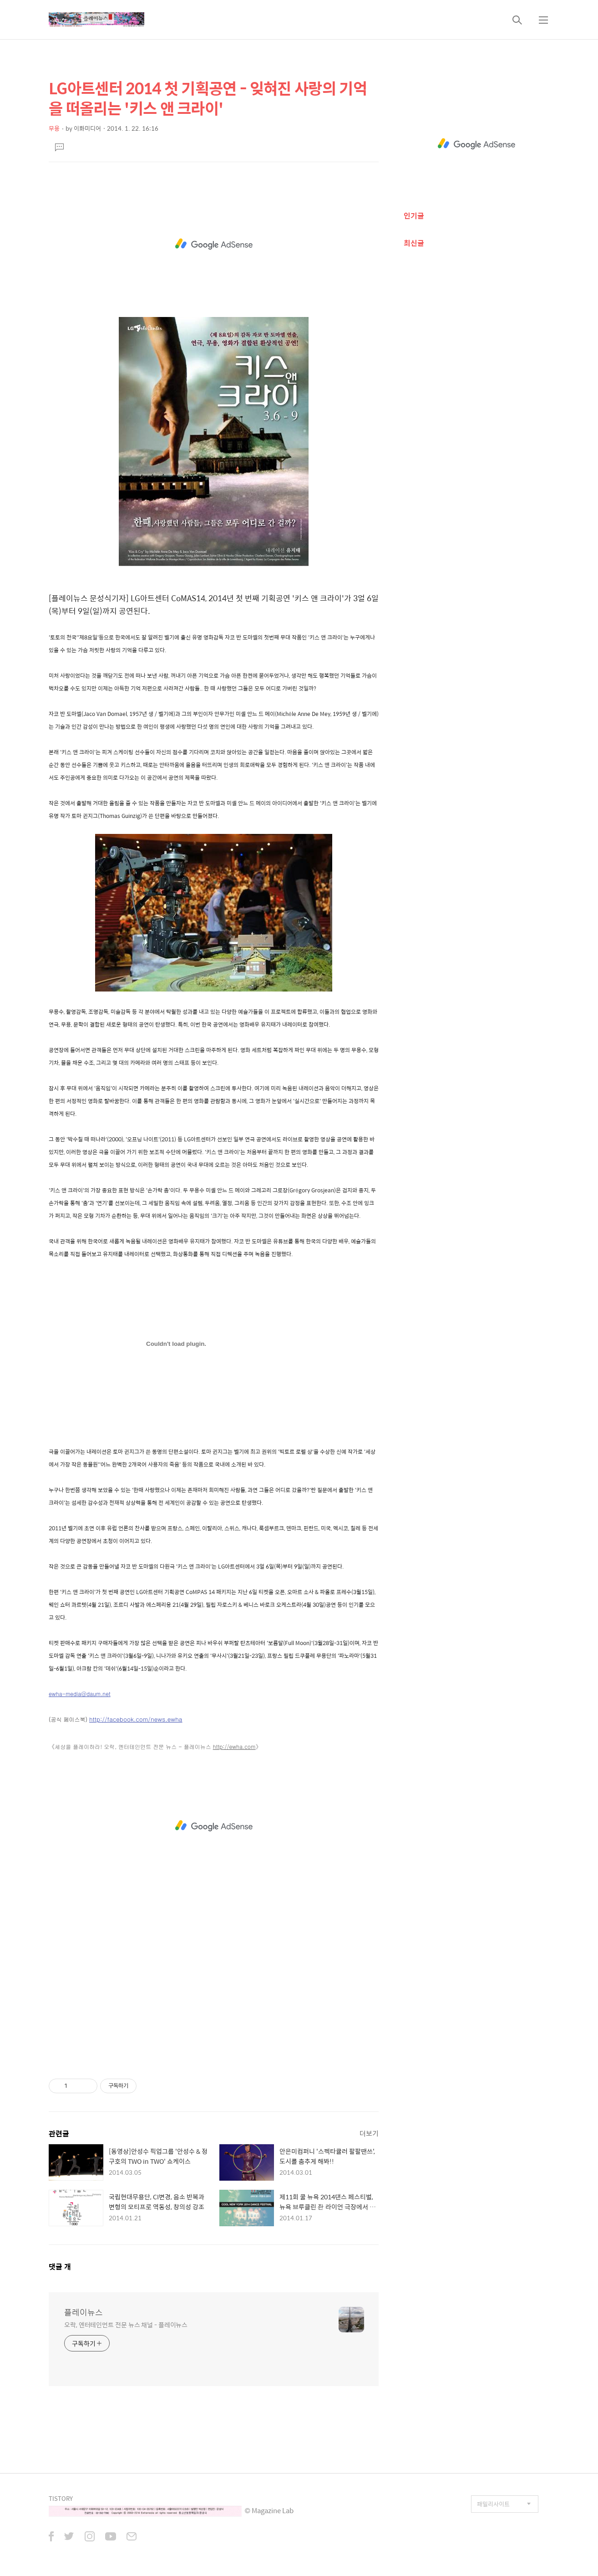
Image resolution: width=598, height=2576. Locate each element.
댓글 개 (60, 2266)
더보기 (369, 2133)
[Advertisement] (214, 244)
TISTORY (61, 2498)
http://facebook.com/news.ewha (135, 1719)
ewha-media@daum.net (80, 1693)
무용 (54, 128)
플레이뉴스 (83, 2312)
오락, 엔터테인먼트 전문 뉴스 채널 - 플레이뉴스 (126, 2324)
